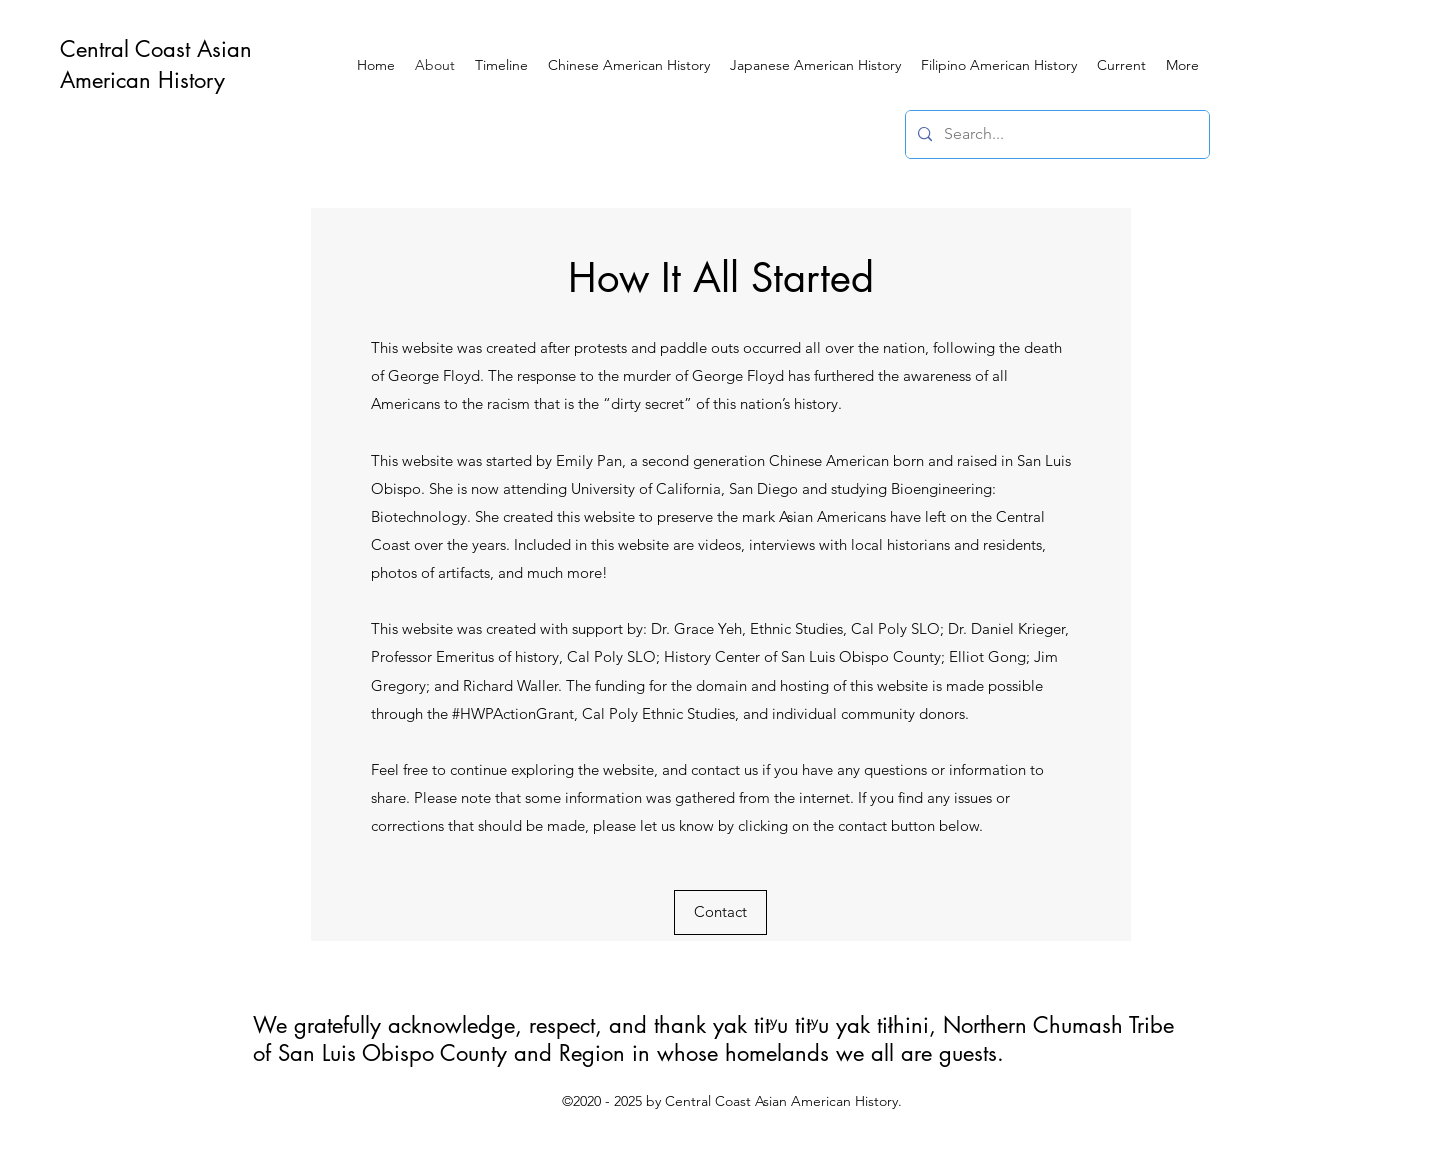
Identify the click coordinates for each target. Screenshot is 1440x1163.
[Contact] (720, 912)
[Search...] (1055, 134)
